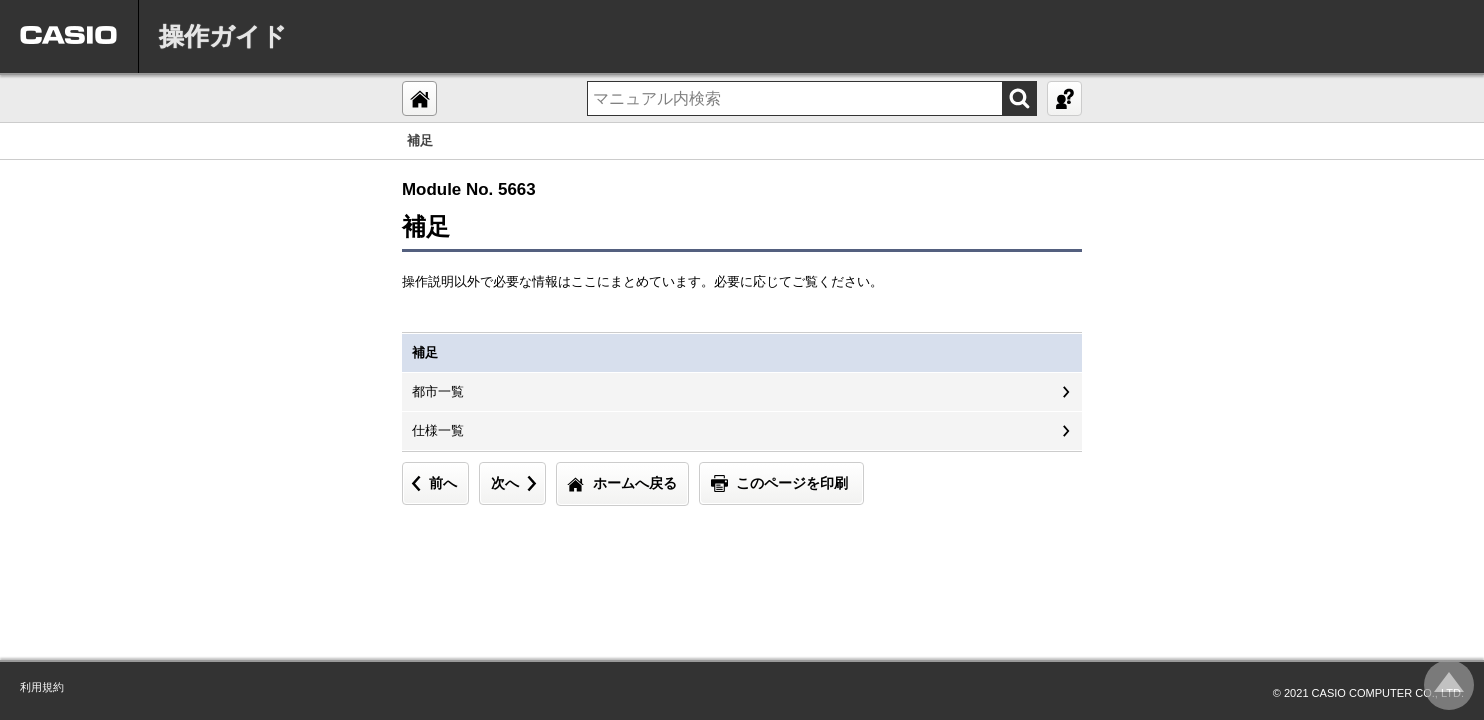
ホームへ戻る (635, 483)
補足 (425, 352)
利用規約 (42, 687)
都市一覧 (438, 391)
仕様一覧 (438, 430)
